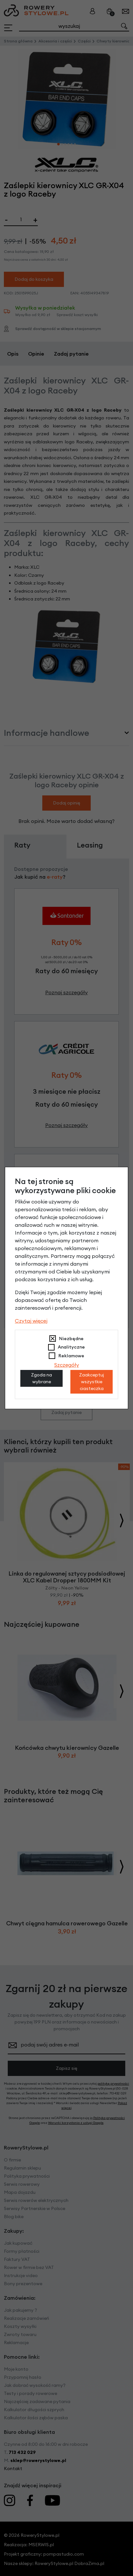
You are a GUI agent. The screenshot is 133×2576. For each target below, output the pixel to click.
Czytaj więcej (31, 1320)
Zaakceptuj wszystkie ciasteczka (91, 1381)
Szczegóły (66, 1365)
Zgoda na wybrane (41, 1378)
